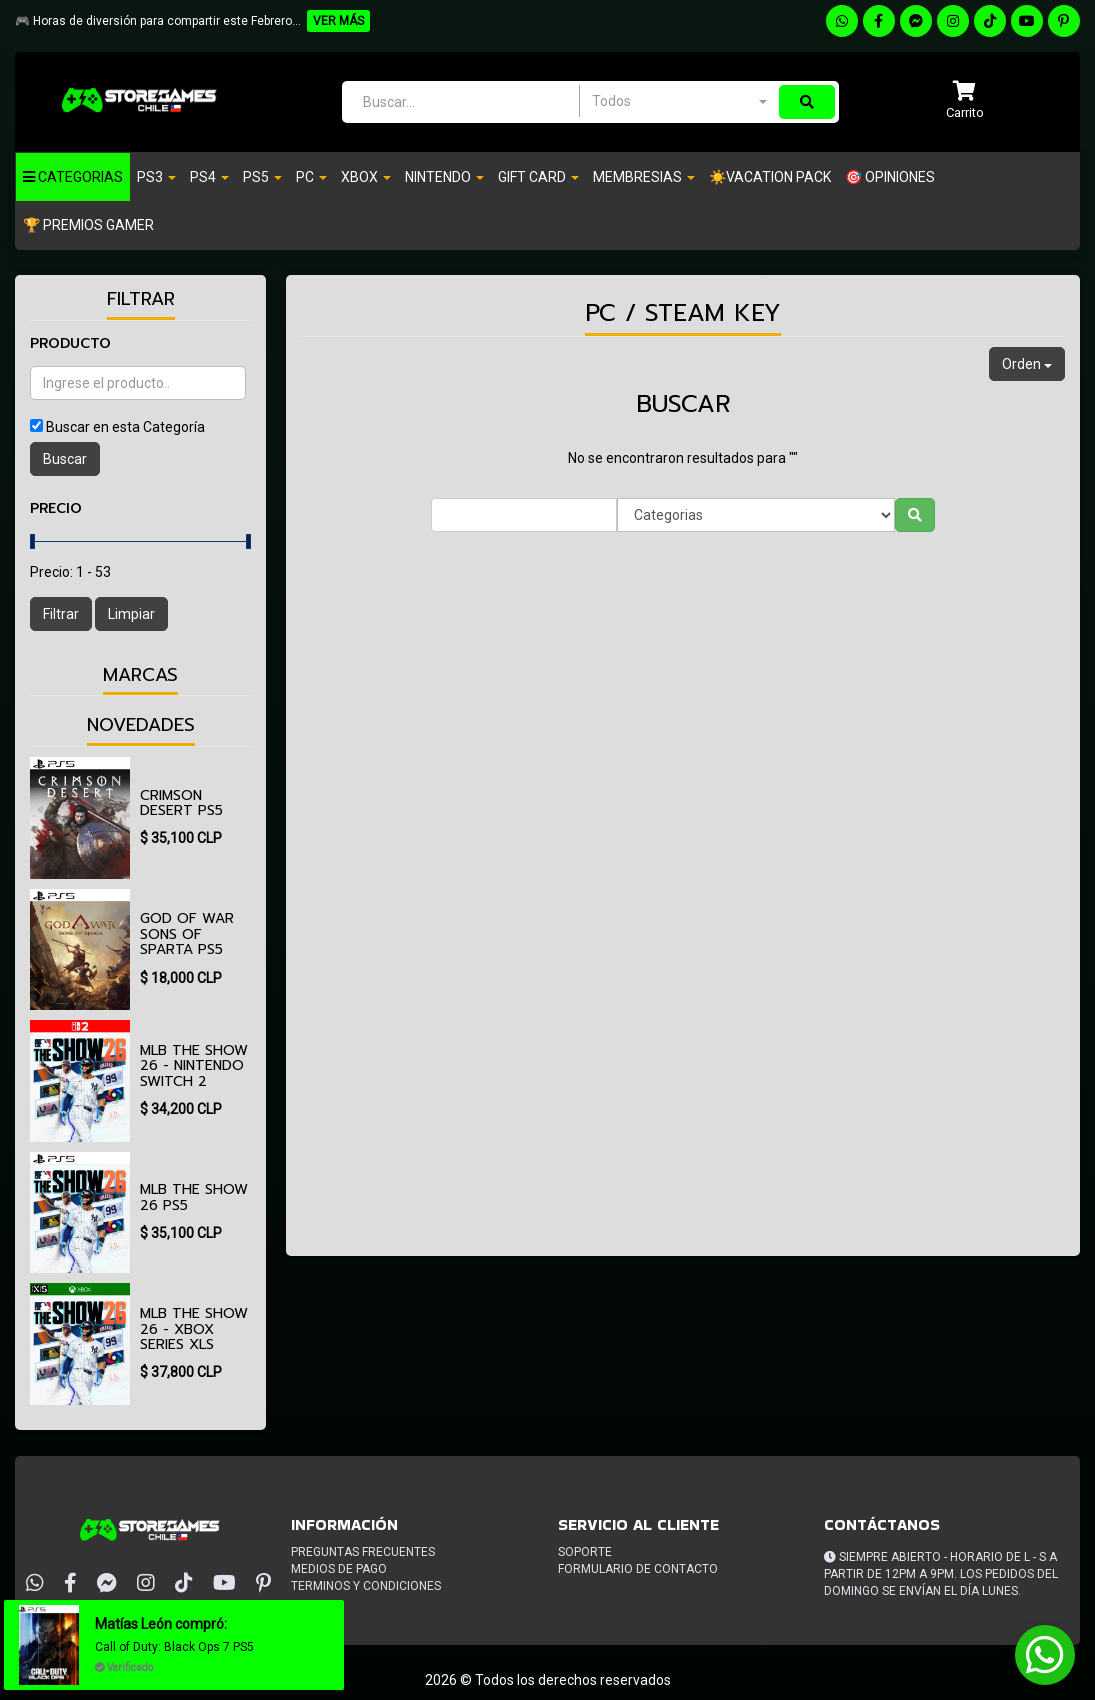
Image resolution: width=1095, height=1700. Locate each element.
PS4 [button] (209, 177)
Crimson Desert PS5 (181, 803)
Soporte (585, 1552)
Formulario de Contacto (638, 1569)
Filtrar (61, 614)
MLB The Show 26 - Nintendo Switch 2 (194, 1066)
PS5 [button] (262, 177)
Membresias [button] (644, 177)
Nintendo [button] (444, 177)
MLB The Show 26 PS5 (194, 1197)
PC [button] (311, 177)
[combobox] (679, 101)
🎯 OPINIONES (890, 177)
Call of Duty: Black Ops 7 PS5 (174, 1647)
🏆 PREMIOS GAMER (88, 225)
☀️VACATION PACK (770, 177)
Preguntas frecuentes (363, 1552)
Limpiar (131, 614)
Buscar (65, 459)
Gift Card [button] (538, 177)
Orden (1027, 364)
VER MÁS (338, 21)
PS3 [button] (156, 177)
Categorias (73, 177)
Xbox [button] (366, 177)
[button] (965, 101)
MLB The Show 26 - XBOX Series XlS (194, 1329)
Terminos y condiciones (366, 1586)
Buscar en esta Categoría (125, 427)
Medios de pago (339, 1569)
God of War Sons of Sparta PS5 (187, 934)
